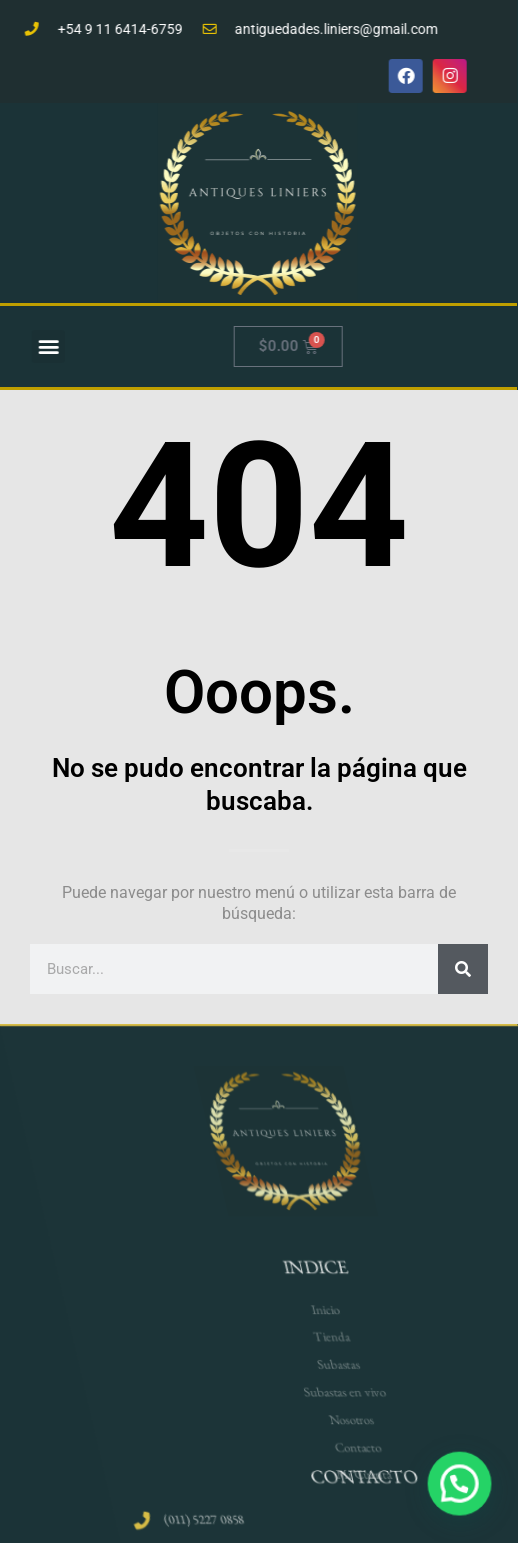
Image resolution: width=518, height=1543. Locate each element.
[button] (58, 346)
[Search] (463, 969)
